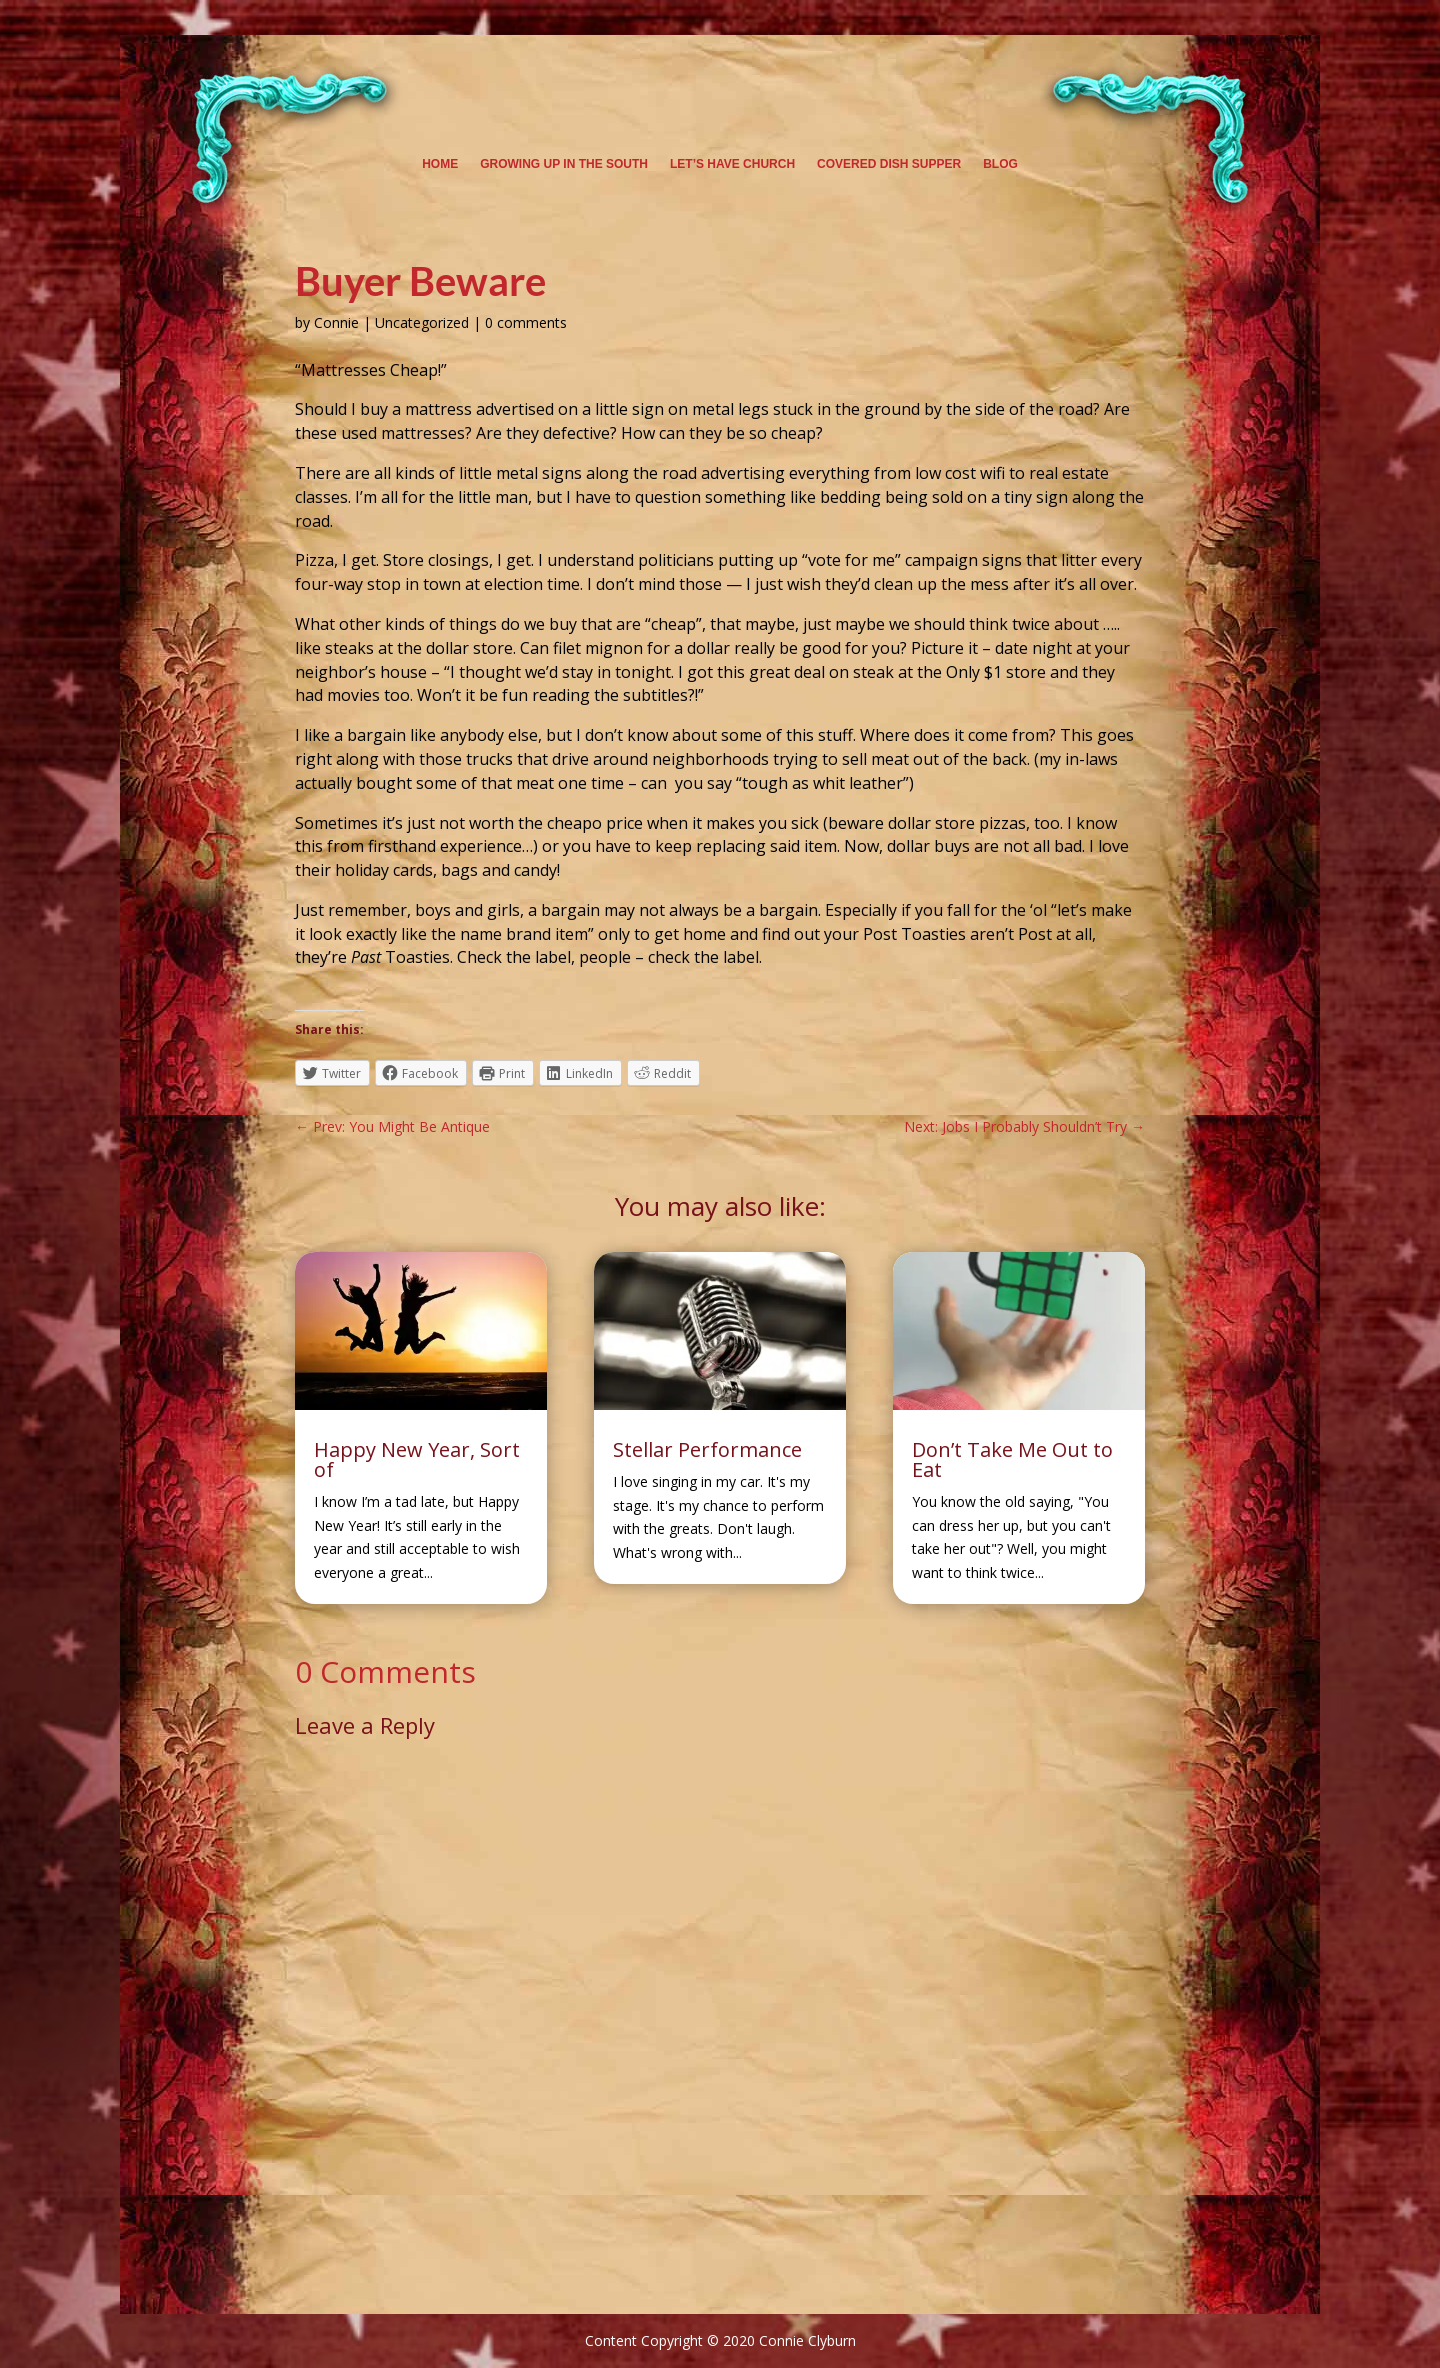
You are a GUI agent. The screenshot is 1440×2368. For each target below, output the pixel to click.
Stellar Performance (707, 1449)
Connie (336, 322)
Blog (1000, 164)
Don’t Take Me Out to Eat (1012, 1459)
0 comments (526, 322)
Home (440, 164)
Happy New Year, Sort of (417, 1459)
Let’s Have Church (732, 164)
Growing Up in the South (564, 164)
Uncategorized (422, 322)
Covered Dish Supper (889, 164)
